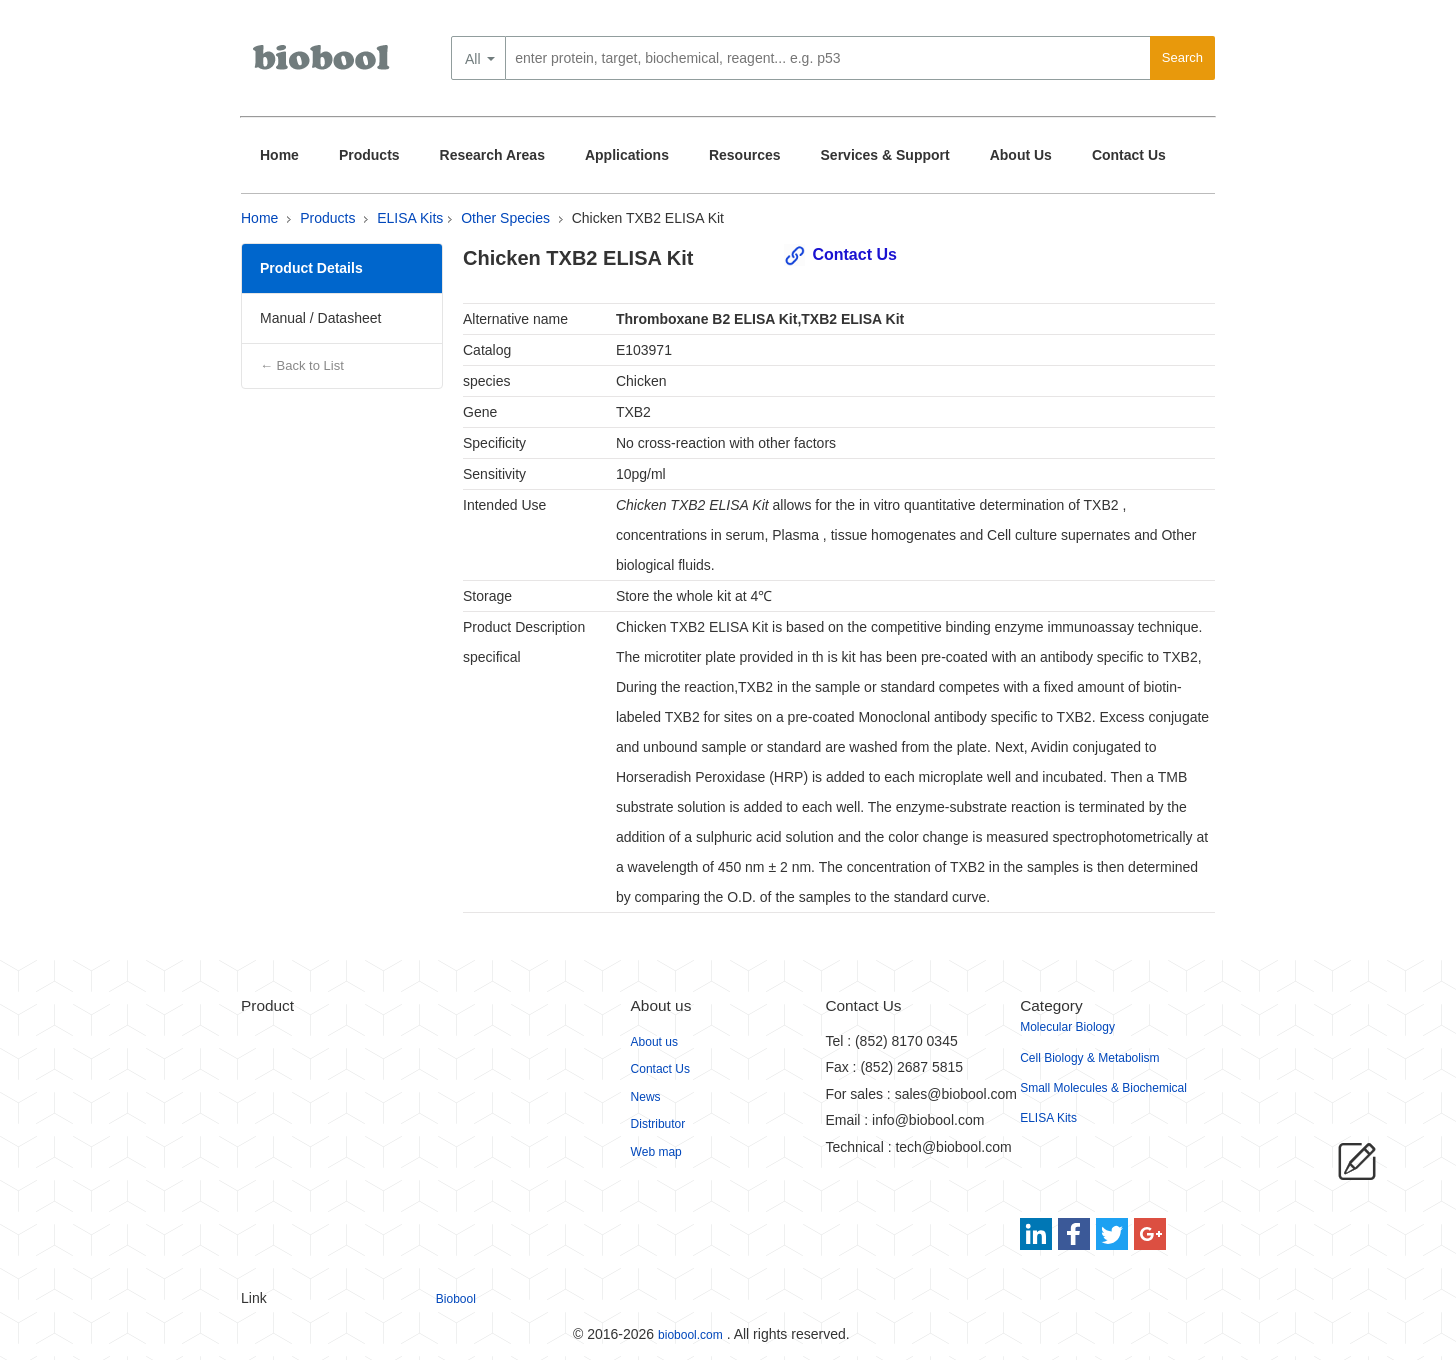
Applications (627, 155)
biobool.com (690, 1335)
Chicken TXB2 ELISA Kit (648, 218)
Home (279, 155)
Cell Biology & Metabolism (1089, 1058)
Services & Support (885, 155)
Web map (656, 1152)
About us (654, 1042)
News (646, 1097)
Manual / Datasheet (320, 318)
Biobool (456, 1299)
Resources (745, 155)
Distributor (658, 1124)
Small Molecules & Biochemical (1103, 1088)
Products (369, 155)
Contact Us (1129, 155)
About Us (1021, 155)
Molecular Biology (1067, 1027)
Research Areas (492, 155)
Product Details (311, 268)
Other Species (505, 218)
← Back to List (302, 365)
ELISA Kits (410, 218)
